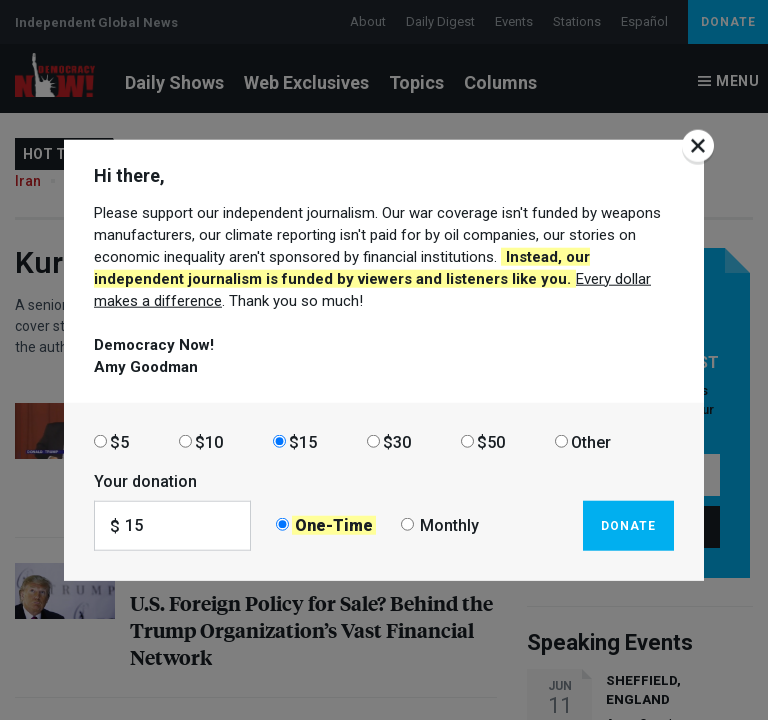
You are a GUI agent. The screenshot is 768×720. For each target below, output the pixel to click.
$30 (397, 441)
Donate (628, 525)
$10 (209, 441)
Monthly (449, 525)
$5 (119, 441)
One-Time (334, 525)
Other (591, 441)
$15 (303, 441)
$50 (491, 441)
